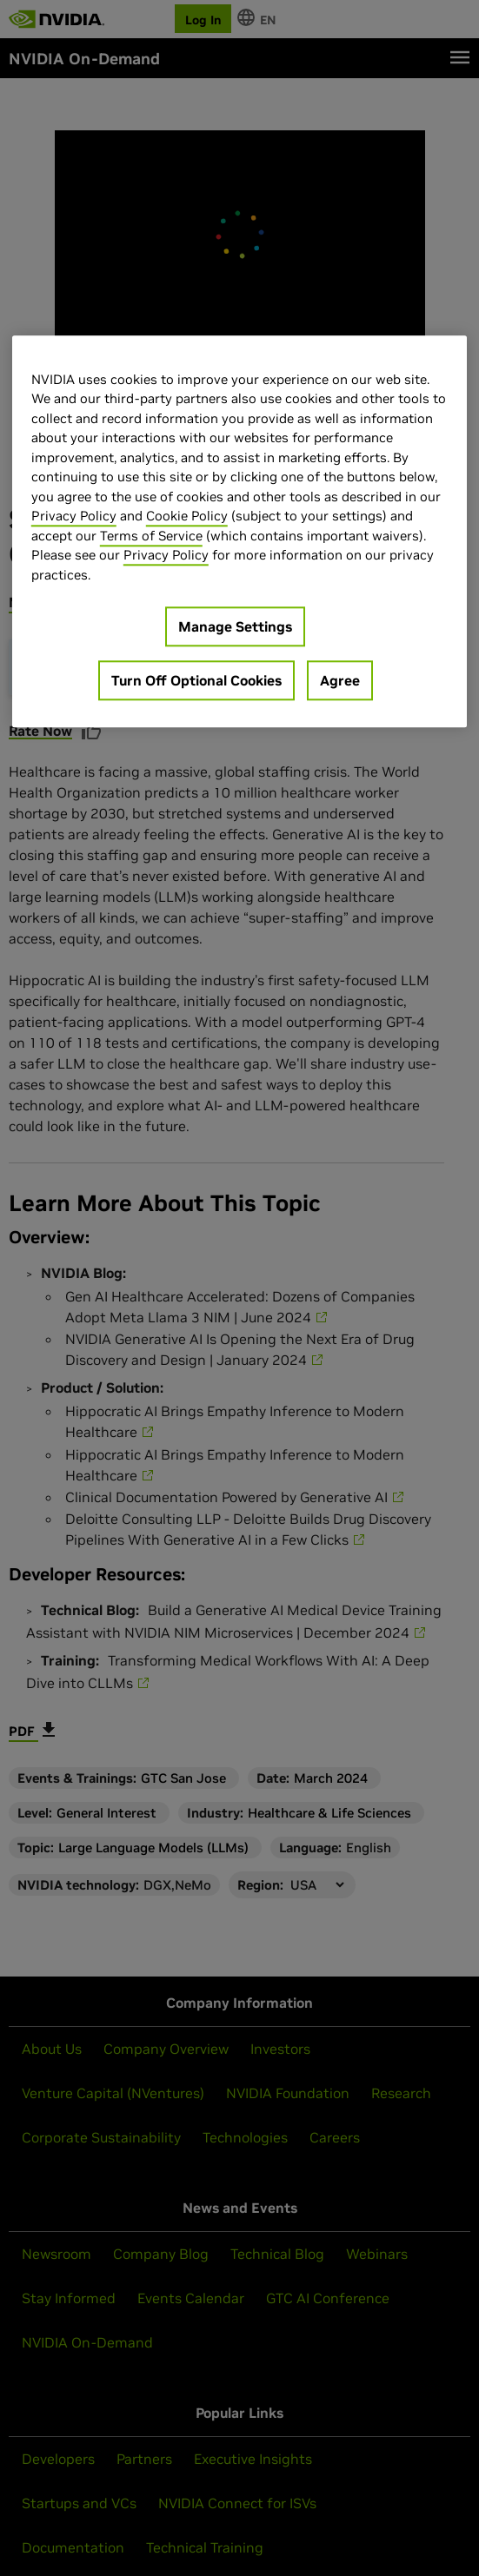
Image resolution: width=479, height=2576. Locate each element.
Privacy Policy (73, 516)
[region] (239, 531)
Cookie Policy (187, 516)
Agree (340, 681)
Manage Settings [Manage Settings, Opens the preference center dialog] (235, 627)
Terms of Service (151, 535)
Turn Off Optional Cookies (196, 681)
